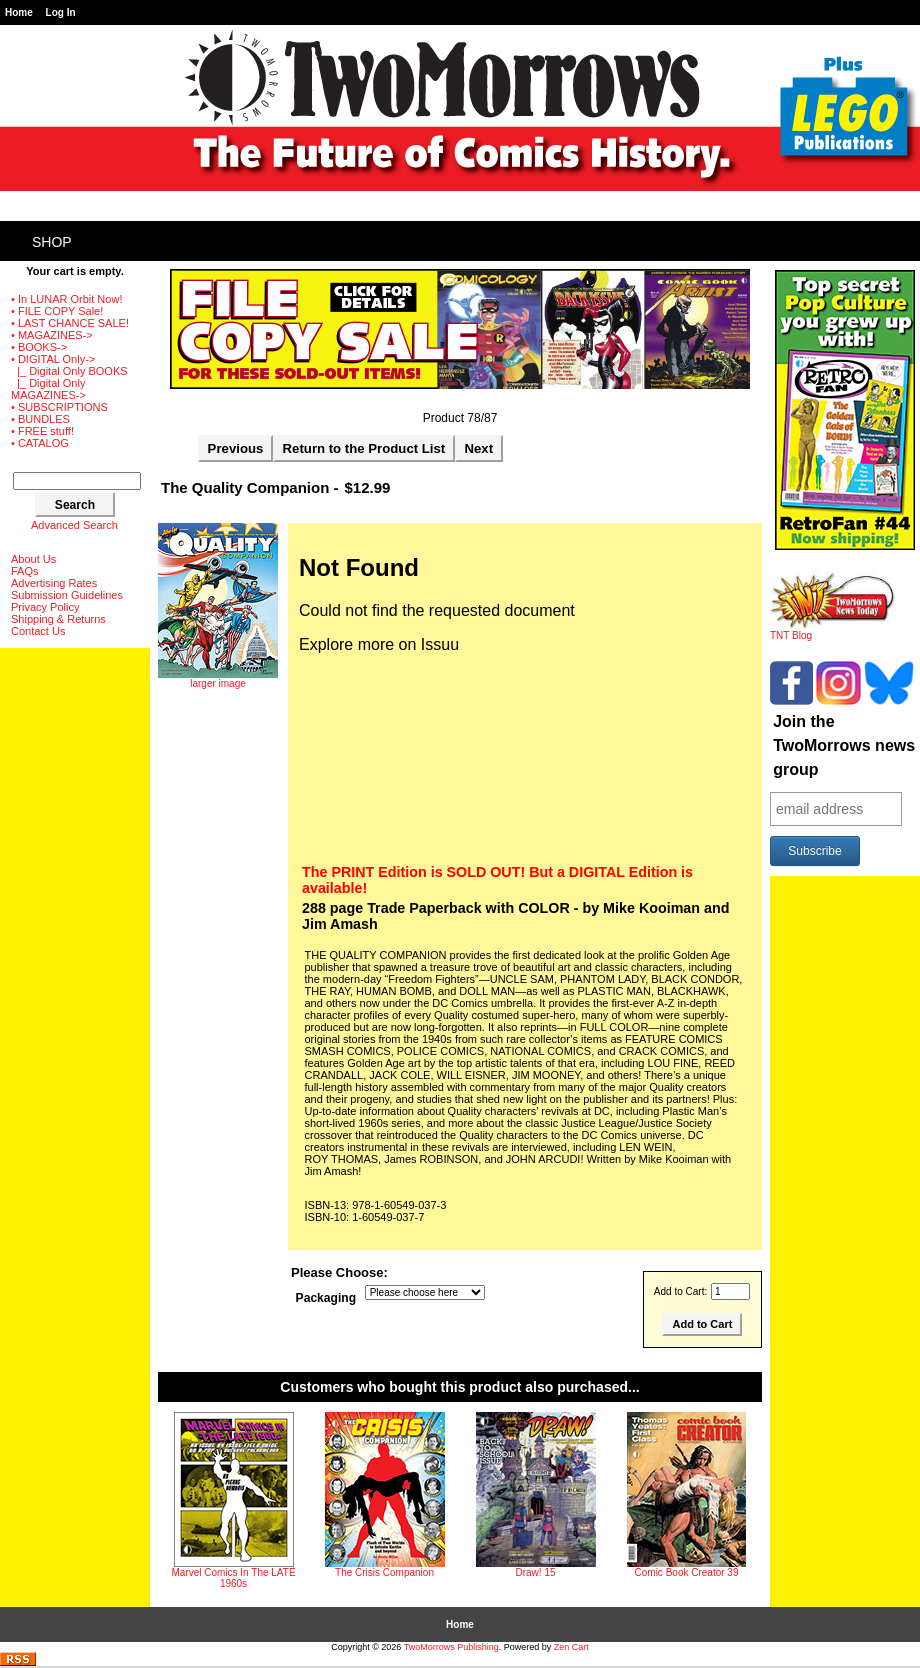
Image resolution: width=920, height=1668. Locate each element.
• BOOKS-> (39, 347)
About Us (33, 559)
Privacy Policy (45, 607)
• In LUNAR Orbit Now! (66, 299)
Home (19, 12)
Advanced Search (74, 525)
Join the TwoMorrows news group (844, 745)
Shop (52, 242)
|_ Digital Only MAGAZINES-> (48, 389)
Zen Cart (571, 1647)
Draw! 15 (535, 1572)
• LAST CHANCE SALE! (70, 323)
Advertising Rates (54, 583)
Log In (61, 12)
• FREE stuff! (42, 431)
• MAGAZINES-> (52, 335)
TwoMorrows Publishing (451, 1647)
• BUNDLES (40, 419)
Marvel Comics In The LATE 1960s (233, 1578)
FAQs (25, 571)
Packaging (326, 1298)
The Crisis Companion (384, 1572)
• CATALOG (40, 443)
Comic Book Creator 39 (687, 1572)
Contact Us (38, 631)
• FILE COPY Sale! (57, 311)
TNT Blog (832, 631)
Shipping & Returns (58, 619)
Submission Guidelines (67, 595)
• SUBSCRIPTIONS (59, 407)
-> (53, 359)
